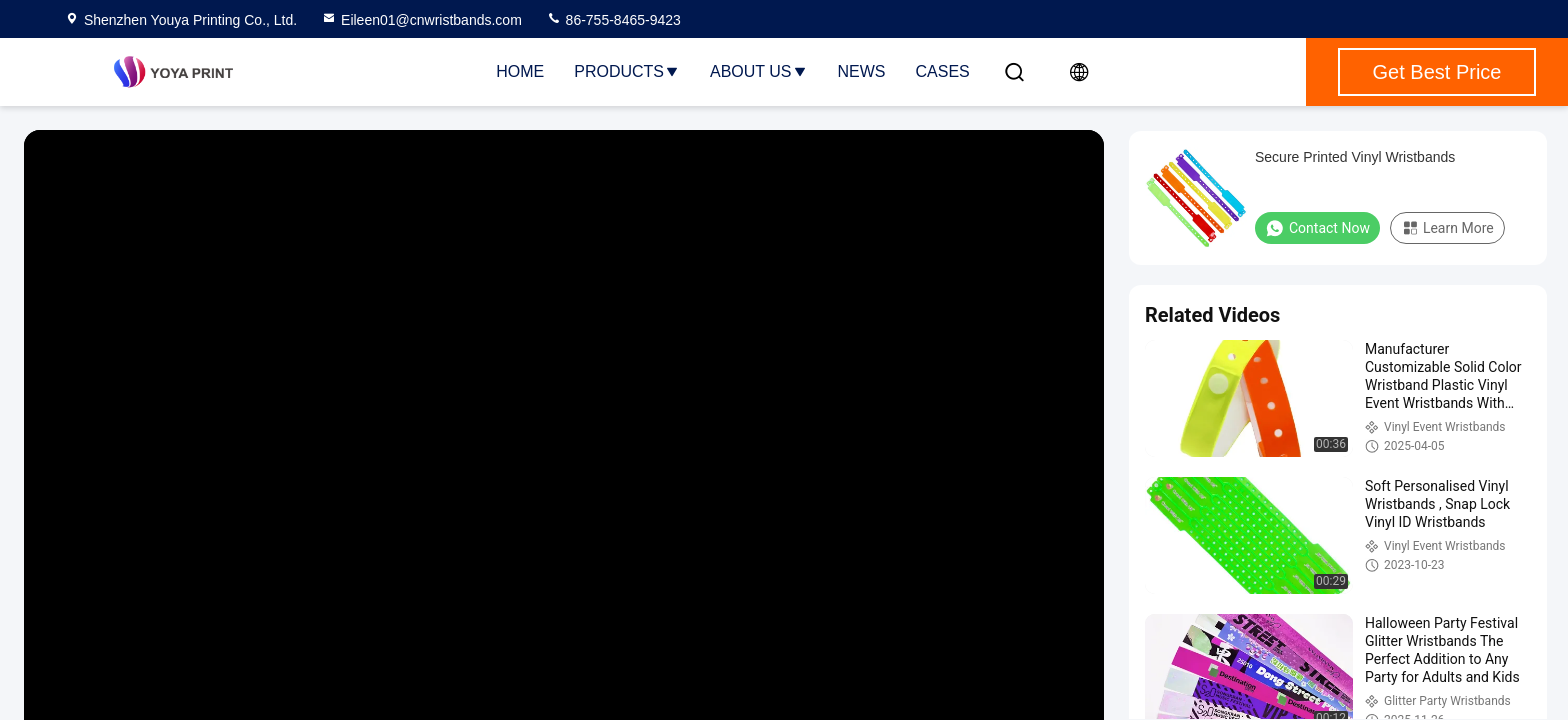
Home (520, 71)
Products (627, 71)
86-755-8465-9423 (613, 20)
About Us (759, 71)
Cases (943, 71)
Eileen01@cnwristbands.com (421, 20)
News (862, 71)
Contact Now (1317, 228)
